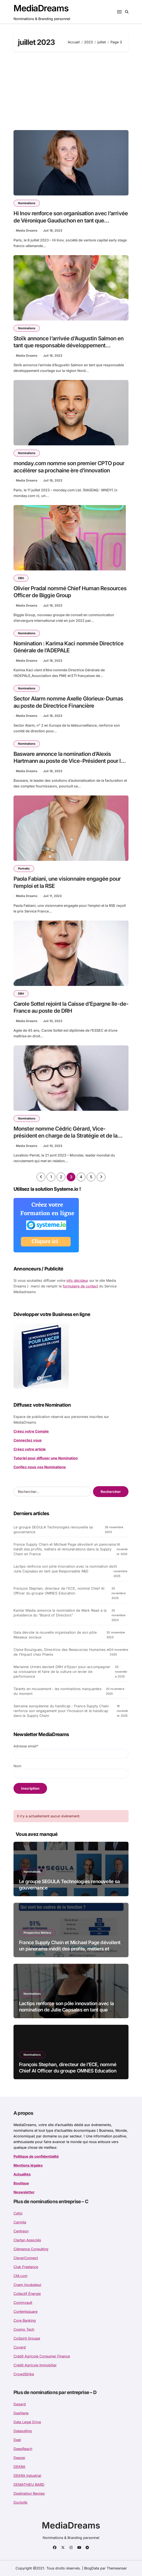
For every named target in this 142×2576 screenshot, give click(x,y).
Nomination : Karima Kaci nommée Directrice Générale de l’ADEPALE (68, 647)
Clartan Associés (27, 2240)
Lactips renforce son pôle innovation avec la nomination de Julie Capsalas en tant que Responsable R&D (63, 1568)
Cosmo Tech (24, 2329)
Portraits (24, 868)
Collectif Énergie (27, 2293)
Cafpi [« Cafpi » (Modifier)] (18, 2213)
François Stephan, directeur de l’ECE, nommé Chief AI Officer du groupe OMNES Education (59, 1590)
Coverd (20, 2347)
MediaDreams (41, 8)
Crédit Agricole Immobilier (35, 2365)
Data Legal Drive (27, 2422)
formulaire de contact (80, 1286)
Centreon (21, 2231)
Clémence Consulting (31, 2249)
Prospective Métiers (37, 1932)
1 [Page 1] (51, 1177)
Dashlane (21, 2413)
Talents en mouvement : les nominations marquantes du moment (57, 1691)
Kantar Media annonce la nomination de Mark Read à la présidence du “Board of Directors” (60, 1612)
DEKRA (19, 2466)
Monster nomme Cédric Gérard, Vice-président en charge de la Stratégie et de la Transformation (65, 1135)
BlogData (91, 2568)
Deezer (19, 2458)
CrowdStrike (24, 2374)
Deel (17, 2440)
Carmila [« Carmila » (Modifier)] (20, 2222)
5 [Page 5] (91, 1177)
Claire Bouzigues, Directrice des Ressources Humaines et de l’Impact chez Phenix (62, 1652)
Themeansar (117, 2568)
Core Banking (25, 2320)
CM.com (20, 2276)
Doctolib (20, 2502)
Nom (17, 1766)
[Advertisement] (71, 90)
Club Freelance (26, 2267)
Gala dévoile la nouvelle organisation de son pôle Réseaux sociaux (55, 1634)
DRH (21, 578)
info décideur (77, 1280)
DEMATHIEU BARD (29, 2484)
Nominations (26, 203)
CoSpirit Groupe (27, 2338)
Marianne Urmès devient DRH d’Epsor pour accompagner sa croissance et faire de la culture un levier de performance (62, 1672)
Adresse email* (26, 1746)
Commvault (23, 2302)
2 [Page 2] (61, 1177)
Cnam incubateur (27, 2285)
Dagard (20, 2404)
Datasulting (23, 2431)
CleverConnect (26, 2258)
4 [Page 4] (81, 1177)
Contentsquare (25, 2311)
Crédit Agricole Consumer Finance (42, 2356)
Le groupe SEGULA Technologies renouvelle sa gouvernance (53, 1529)
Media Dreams (26, 230)
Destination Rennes (29, 2493)
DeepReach (23, 2449)
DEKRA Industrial (27, 2475)
